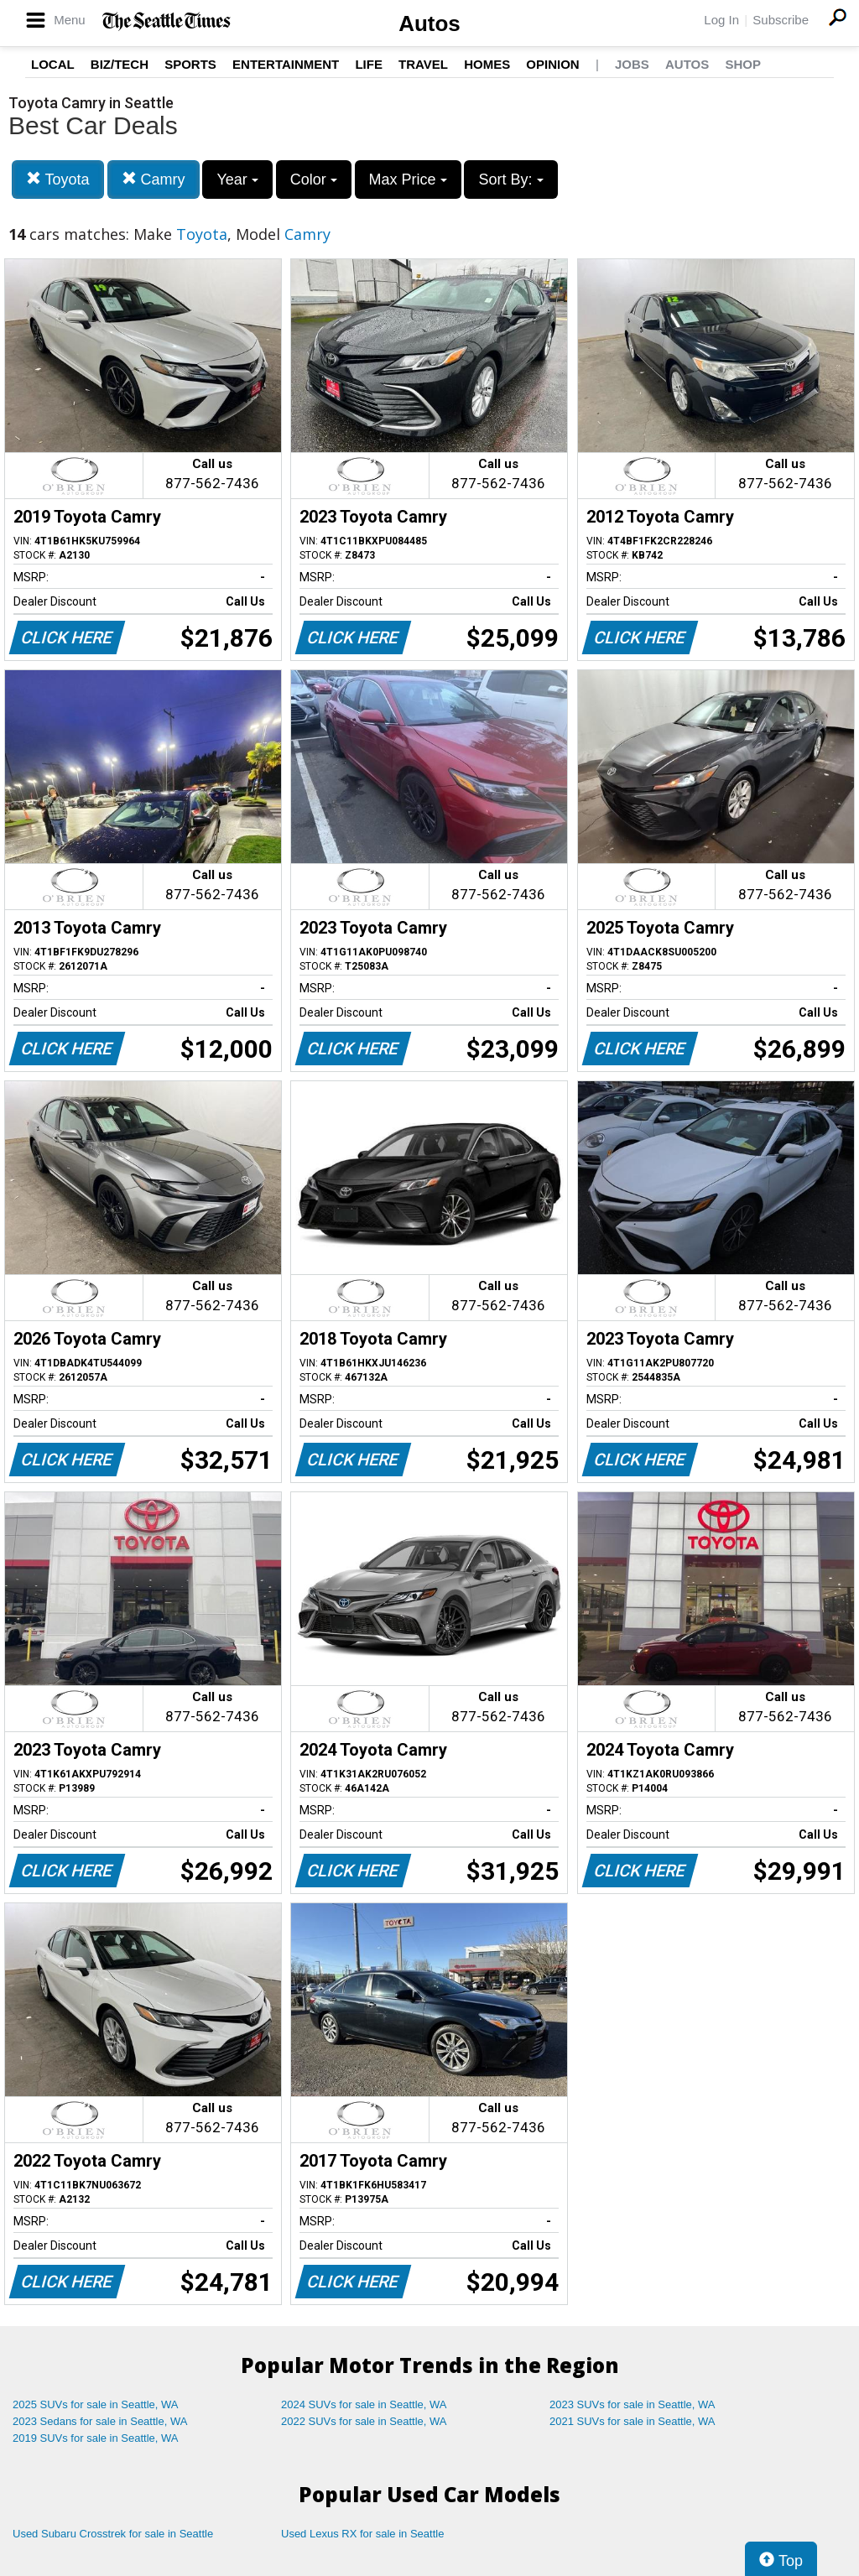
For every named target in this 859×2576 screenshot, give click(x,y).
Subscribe (780, 20)
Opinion (552, 64)
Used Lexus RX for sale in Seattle (362, 2533)
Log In (721, 20)
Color (313, 179)
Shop (743, 64)
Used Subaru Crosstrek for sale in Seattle (113, 2533)
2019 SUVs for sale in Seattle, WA (96, 2438)
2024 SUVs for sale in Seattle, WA (364, 2404)
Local (53, 64)
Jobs (632, 64)
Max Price (408, 179)
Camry (153, 179)
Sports (190, 64)
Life (369, 64)
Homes (487, 64)
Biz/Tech (119, 64)
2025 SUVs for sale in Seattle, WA (96, 2404)
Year (237, 179)
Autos (429, 23)
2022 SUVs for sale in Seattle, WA (364, 2421)
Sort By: (510, 179)
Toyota (58, 179)
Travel (423, 64)
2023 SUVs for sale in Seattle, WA (632, 2404)
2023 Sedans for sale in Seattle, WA (100, 2421)
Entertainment (285, 64)
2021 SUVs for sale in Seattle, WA (632, 2421)
